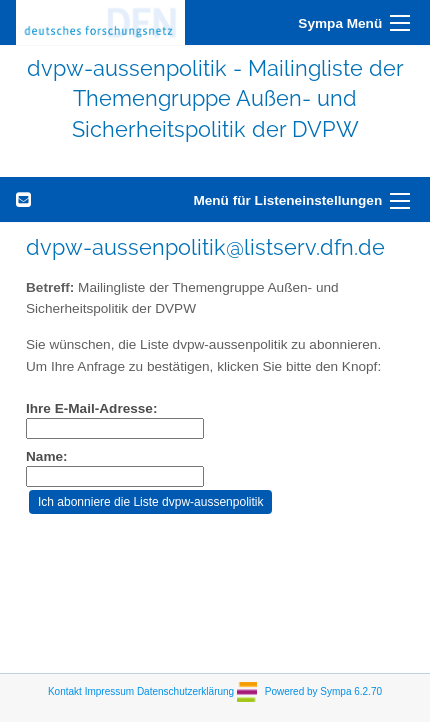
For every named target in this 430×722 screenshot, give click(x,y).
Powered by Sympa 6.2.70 (323, 691)
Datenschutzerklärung (185, 691)
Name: (47, 456)
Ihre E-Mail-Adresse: (91, 408)
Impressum (109, 691)
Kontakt (65, 691)
